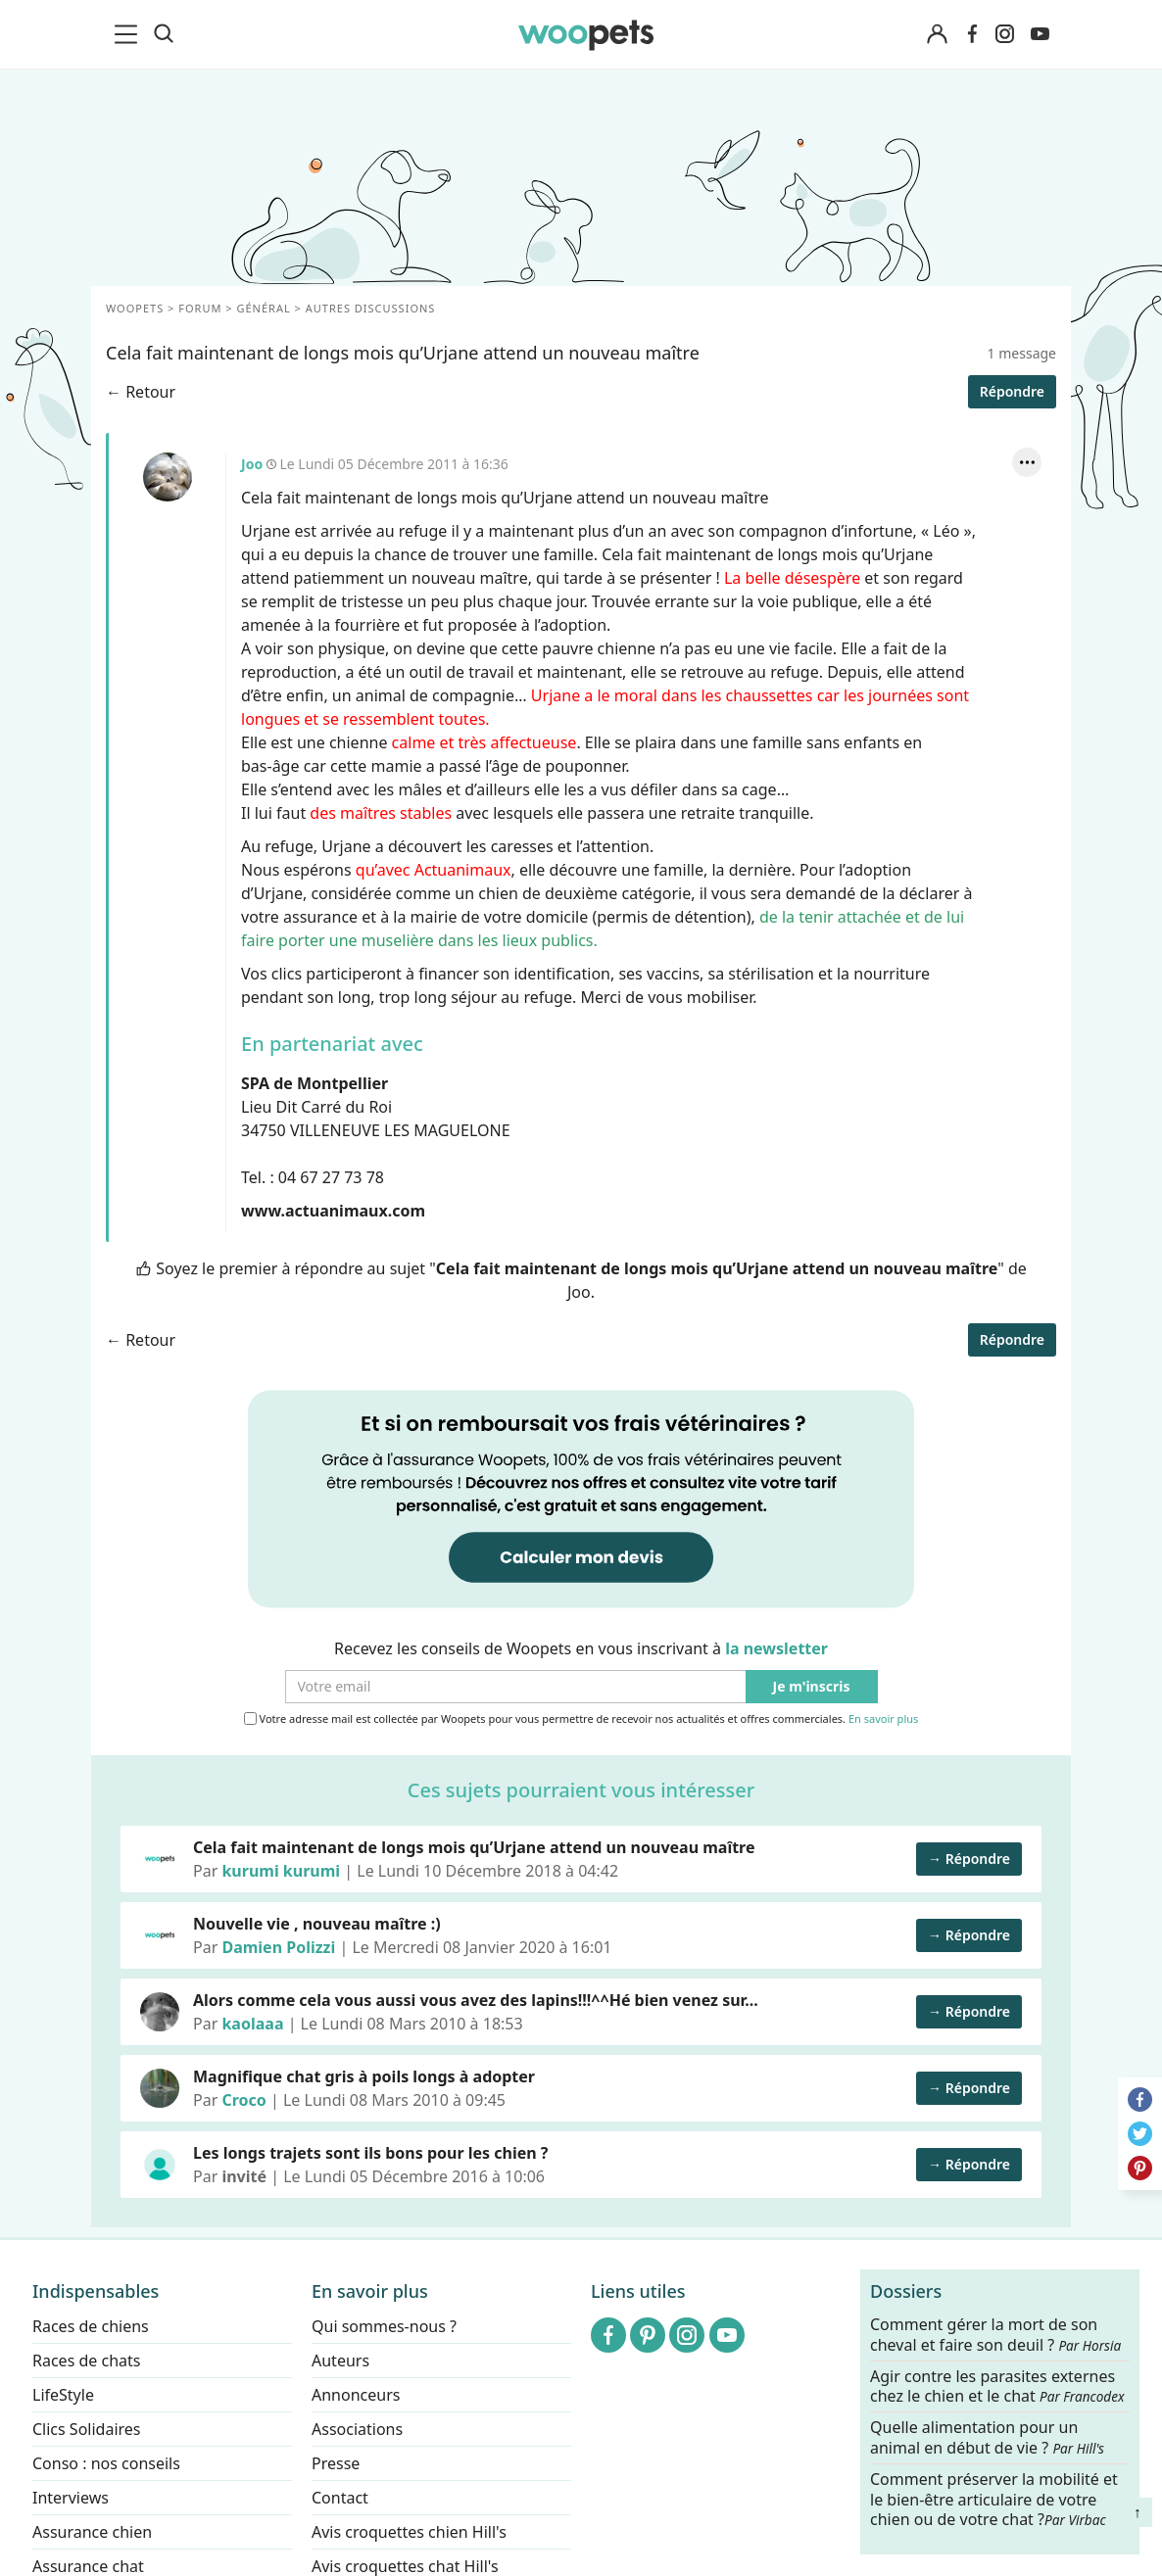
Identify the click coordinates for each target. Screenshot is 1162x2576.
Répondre (1012, 391)
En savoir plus (883, 1719)
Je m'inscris (811, 1687)
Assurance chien (92, 2532)
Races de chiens (90, 2326)
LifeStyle (63, 2395)
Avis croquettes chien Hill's (409, 2532)
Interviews (70, 2497)
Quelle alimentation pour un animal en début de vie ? (987, 2437)
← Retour (140, 392)
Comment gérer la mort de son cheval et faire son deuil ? (995, 2335)
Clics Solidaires (86, 2429)
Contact (340, 2497)
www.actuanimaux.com (333, 1210)
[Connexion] (936, 35)
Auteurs (340, 2360)
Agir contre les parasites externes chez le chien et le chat (997, 2386)
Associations (357, 2429)
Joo (167, 477)
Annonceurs (356, 2395)
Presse (336, 2463)
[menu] (129, 34)
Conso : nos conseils (106, 2463)
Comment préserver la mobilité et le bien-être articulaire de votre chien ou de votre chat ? (994, 2498)
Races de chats (86, 2360)
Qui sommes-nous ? (384, 2326)
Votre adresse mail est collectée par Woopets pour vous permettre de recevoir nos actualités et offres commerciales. (581, 1719)
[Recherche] (163, 34)
